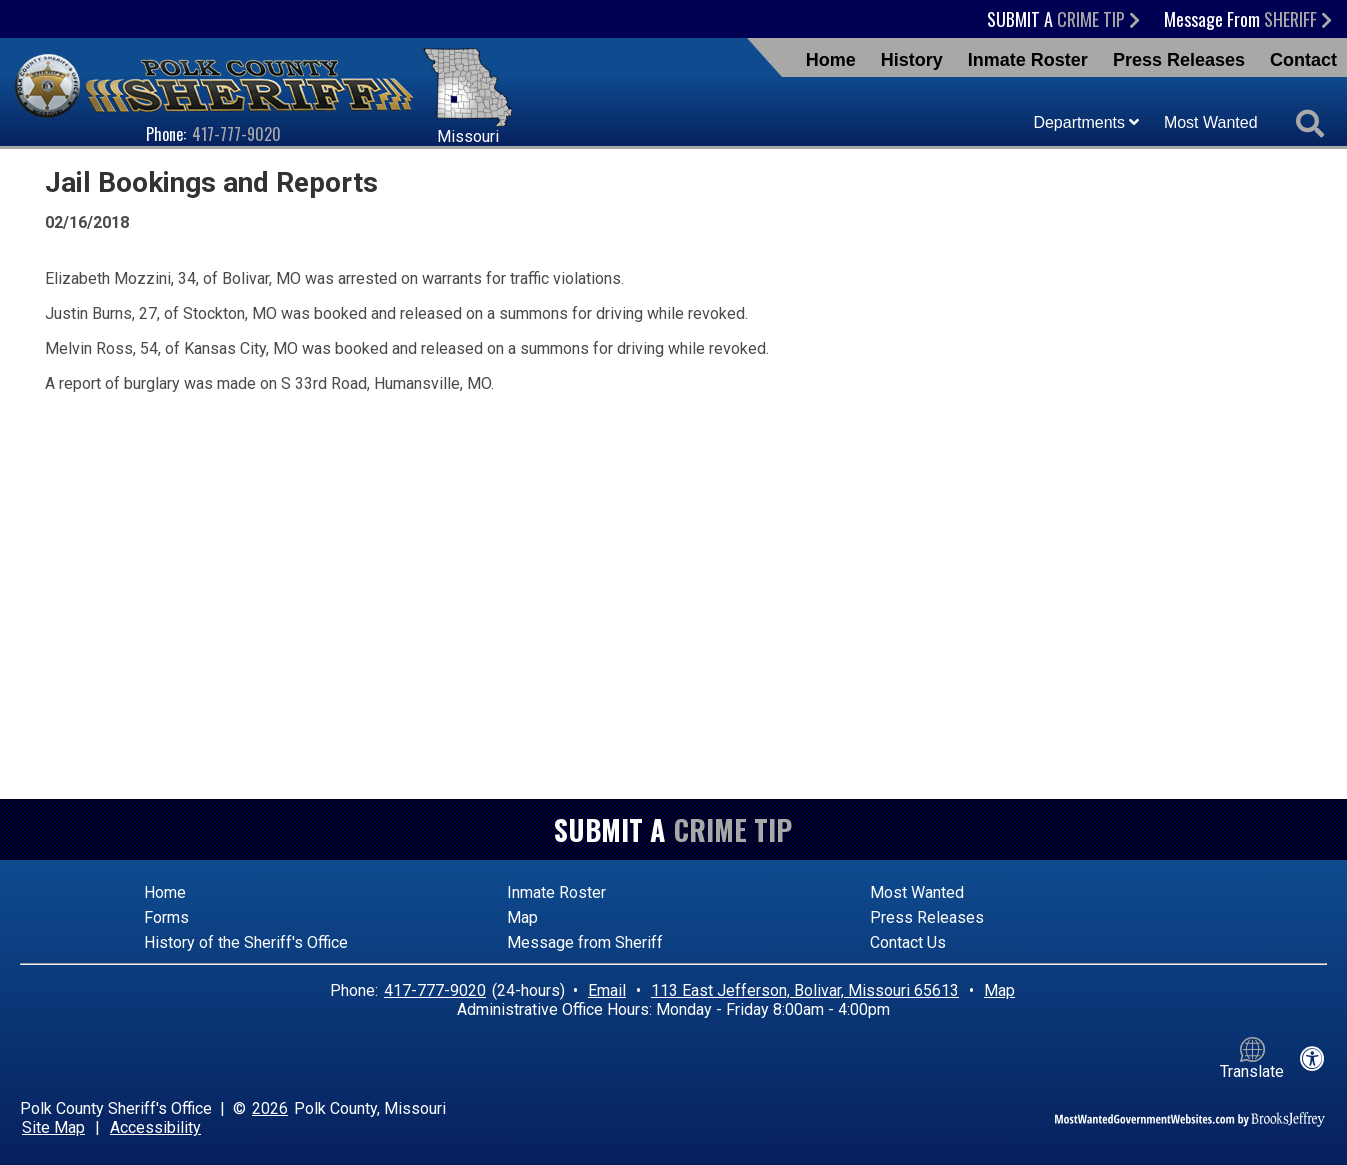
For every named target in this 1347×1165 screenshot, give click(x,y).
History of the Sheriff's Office (246, 942)
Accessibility (155, 1127)
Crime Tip (733, 829)
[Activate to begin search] (1309, 125)
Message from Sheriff (585, 942)
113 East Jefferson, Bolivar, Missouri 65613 (805, 990)
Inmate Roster (1028, 60)
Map (522, 917)
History (912, 60)
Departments (1086, 122)
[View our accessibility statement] (1312, 1059)
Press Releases (1179, 60)
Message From (1248, 19)
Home (831, 60)
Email (607, 990)
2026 (270, 1108)
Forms (166, 917)
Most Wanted (1211, 122)
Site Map (53, 1127)
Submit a (1063, 19)
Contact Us (908, 942)
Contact (1303, 60)
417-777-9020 (236, 134)
